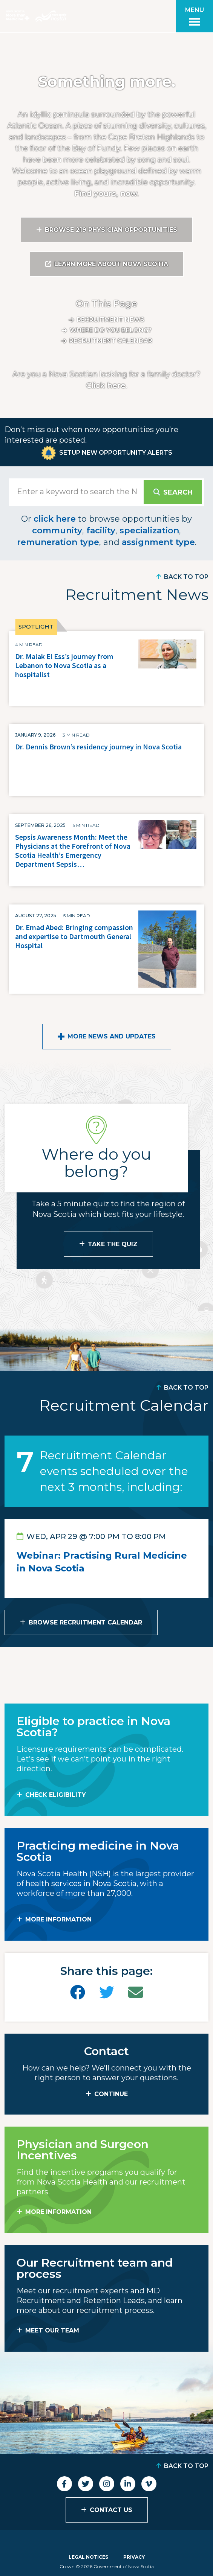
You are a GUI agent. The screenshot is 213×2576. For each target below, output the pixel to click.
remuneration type (58, 542)
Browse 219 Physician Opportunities (111, 229)
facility (100, 530)
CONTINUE (111, 2094)
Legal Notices (88, 2557)
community (57, 530)
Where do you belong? (111, 330)
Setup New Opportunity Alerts (115, 452)
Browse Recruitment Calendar (85, 1622)
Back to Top (186, 576)
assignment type (158, 542)
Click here (106, 385)
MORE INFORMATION (58, 1919)
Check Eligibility (55, 1795)
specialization (149, 530)
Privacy (134, 2557)
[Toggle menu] (194, 16)
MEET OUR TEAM (52, 2330)
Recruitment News (110, 319)
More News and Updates (111, 1036)
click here (55, 519)
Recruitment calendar (110, 340)
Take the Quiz (113, 1244)
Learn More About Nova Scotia (111, 264)
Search (178, 492)
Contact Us (111, 2510)
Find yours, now (105, 193)
